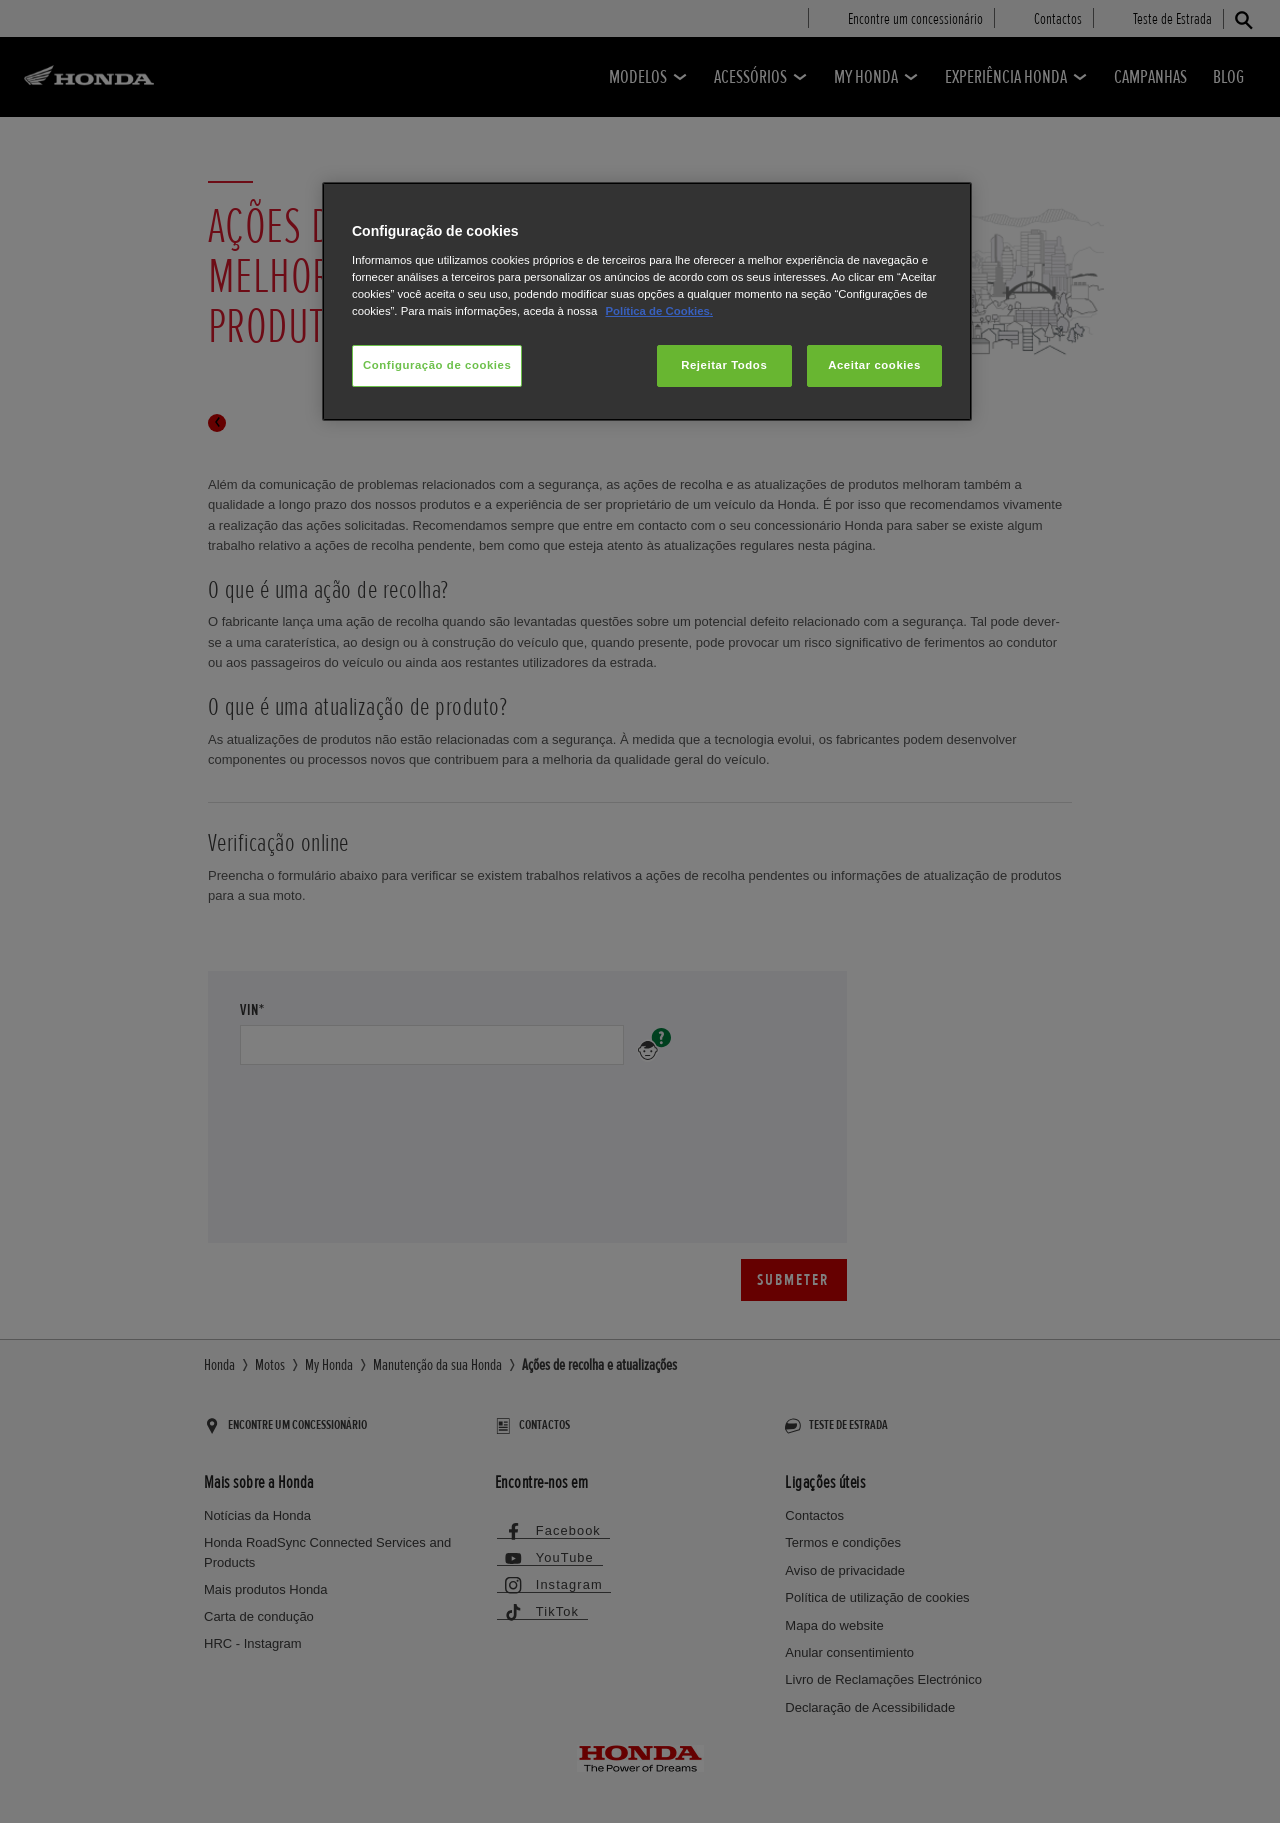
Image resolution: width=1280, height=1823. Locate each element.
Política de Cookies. (658, 311)
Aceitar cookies (874, 365)
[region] (647, 301)
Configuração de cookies (437, 365)
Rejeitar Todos (724, 365)
